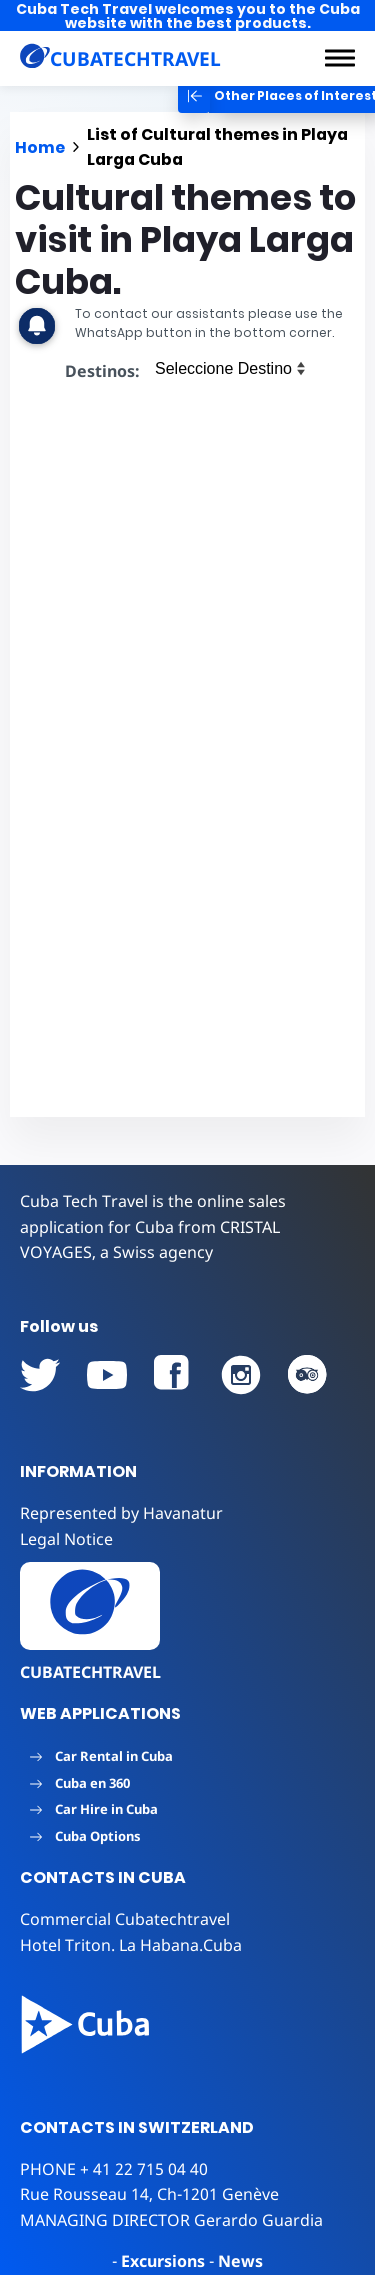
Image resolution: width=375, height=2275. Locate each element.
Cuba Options (85, 1836)
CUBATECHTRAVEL (90, 1672)
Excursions (163, 2261)
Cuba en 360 (80, 1783)
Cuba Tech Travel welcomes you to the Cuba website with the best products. (188, 16)
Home (40, 147)
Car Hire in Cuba (94, 1809)
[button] (340, 58)
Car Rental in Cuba (101, 1756)
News (240, 2261)
